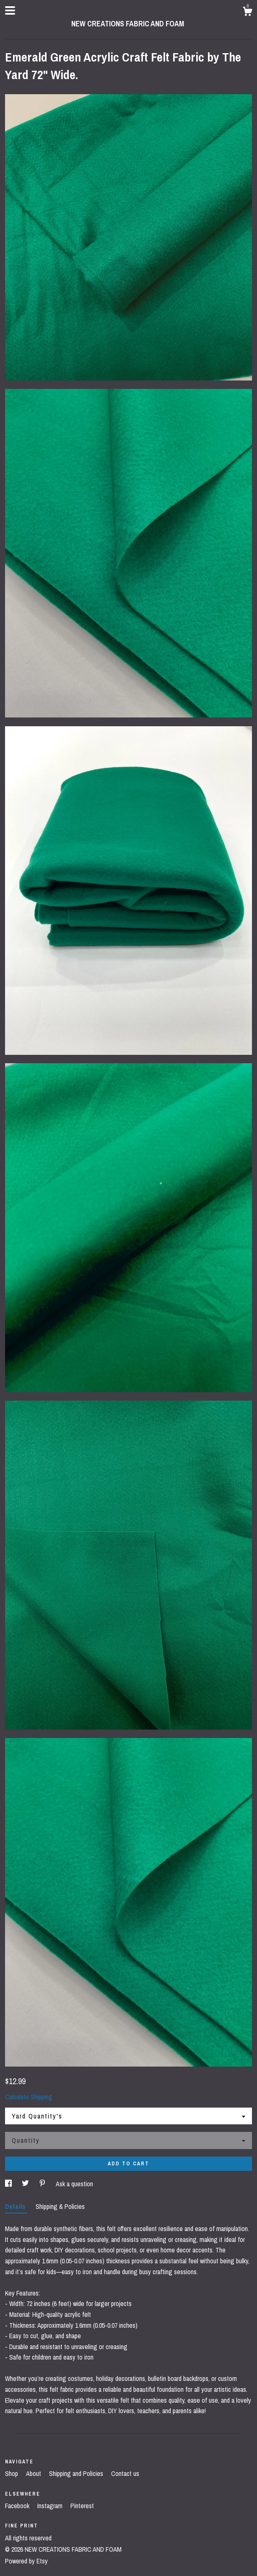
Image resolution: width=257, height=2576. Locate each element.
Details (16, 2206)
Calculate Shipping (28, 2096)
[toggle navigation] (10, 10)
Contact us (125, 2473)
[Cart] (247, 12)
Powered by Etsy (26, 2561)
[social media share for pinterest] (43, 2183)
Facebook (18, 2505)
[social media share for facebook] (9, 2183)
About (34, 2473)
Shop (12, 2473)
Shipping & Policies (60, 2206)
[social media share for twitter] (26, 2183)
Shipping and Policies (77, 2473)
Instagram (50, 2505)
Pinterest (82, 2505)
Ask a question (74, 2183)
